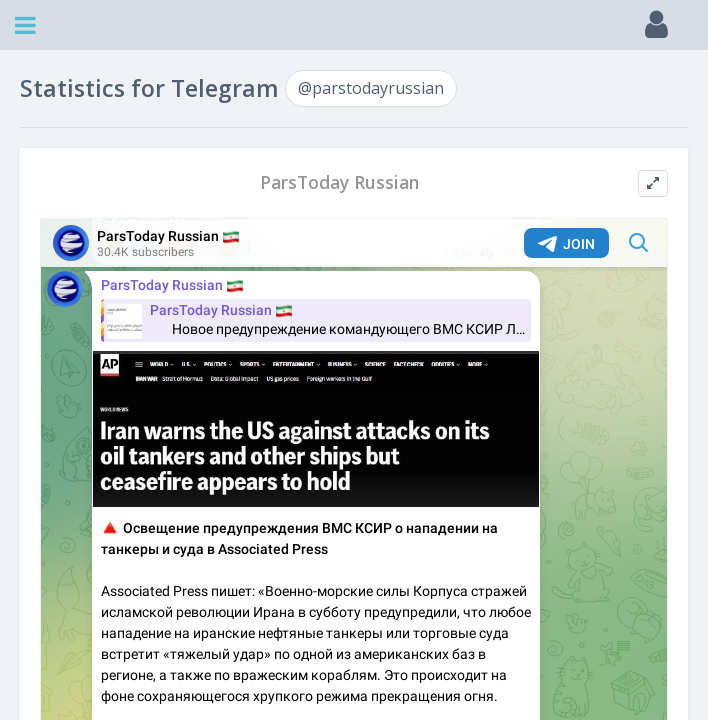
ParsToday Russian (339, 182)
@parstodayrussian (371, 88)
